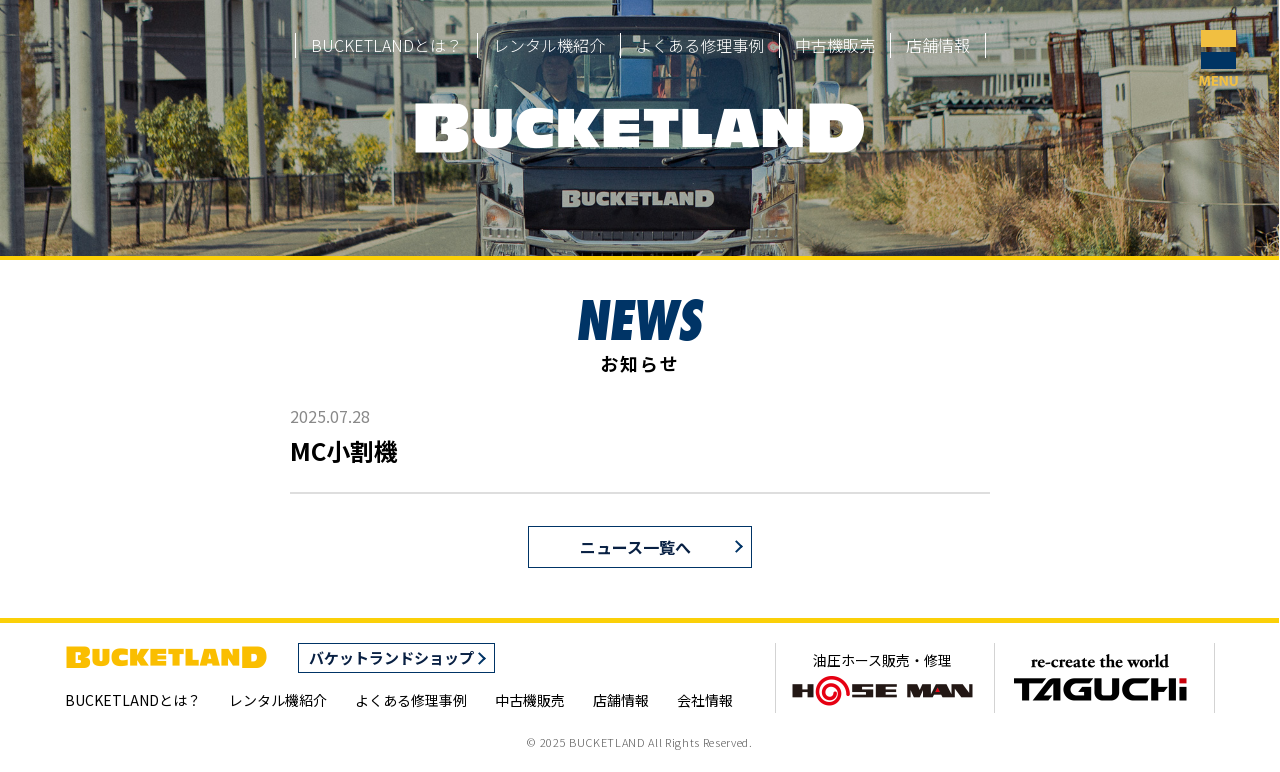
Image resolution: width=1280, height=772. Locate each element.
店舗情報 (938, 45)
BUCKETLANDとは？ (386, 45)
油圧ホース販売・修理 (882, 679)
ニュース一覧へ (635, 547)
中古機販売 (835, 45)
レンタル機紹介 (549, 45)
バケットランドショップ (391, 657)
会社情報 (705, 700)
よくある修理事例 (700, 45)
